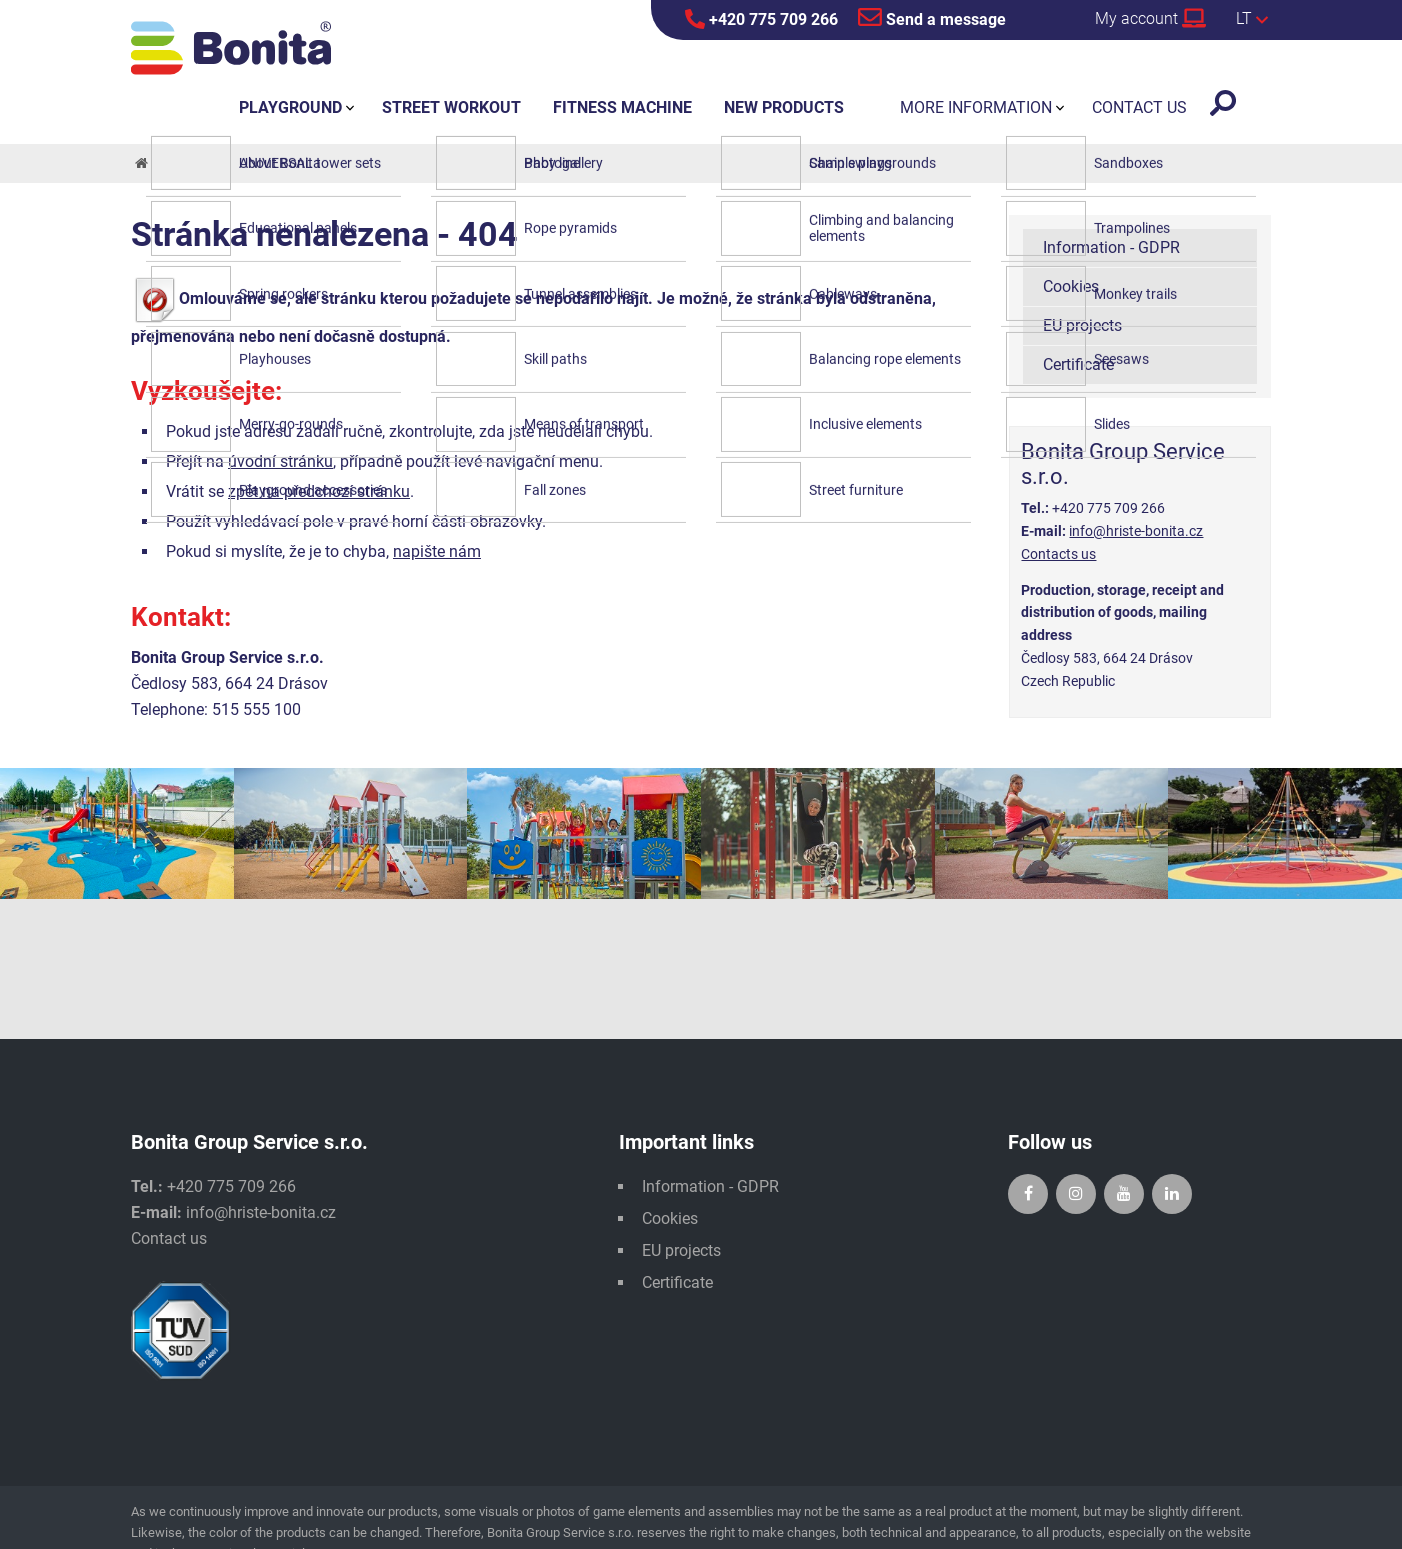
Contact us (169, 1238)
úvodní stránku (280, 461)
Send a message (932, 17)
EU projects (1082, 325)
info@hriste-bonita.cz (1136, 531)
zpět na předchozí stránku (319, 491)
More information (976, 107)
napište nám (437, 551)
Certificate (1078, 364)
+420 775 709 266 (761, 19)
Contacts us (1058, 554)
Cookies (1071, 286)
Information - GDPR (1111, 247)
